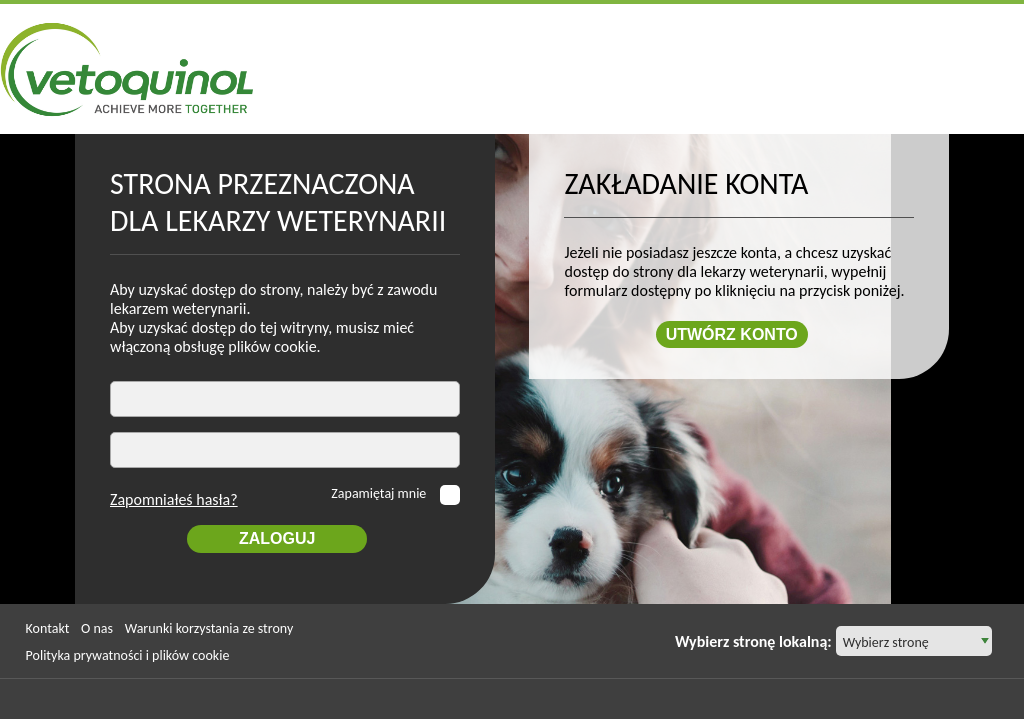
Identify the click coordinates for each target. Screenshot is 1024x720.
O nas (97, 629)
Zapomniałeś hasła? (174, 500)
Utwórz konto (732, 335)
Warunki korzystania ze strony (209, 629)
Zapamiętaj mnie (380, 494)
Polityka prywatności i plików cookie (128, 656)
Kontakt (48, 629)
